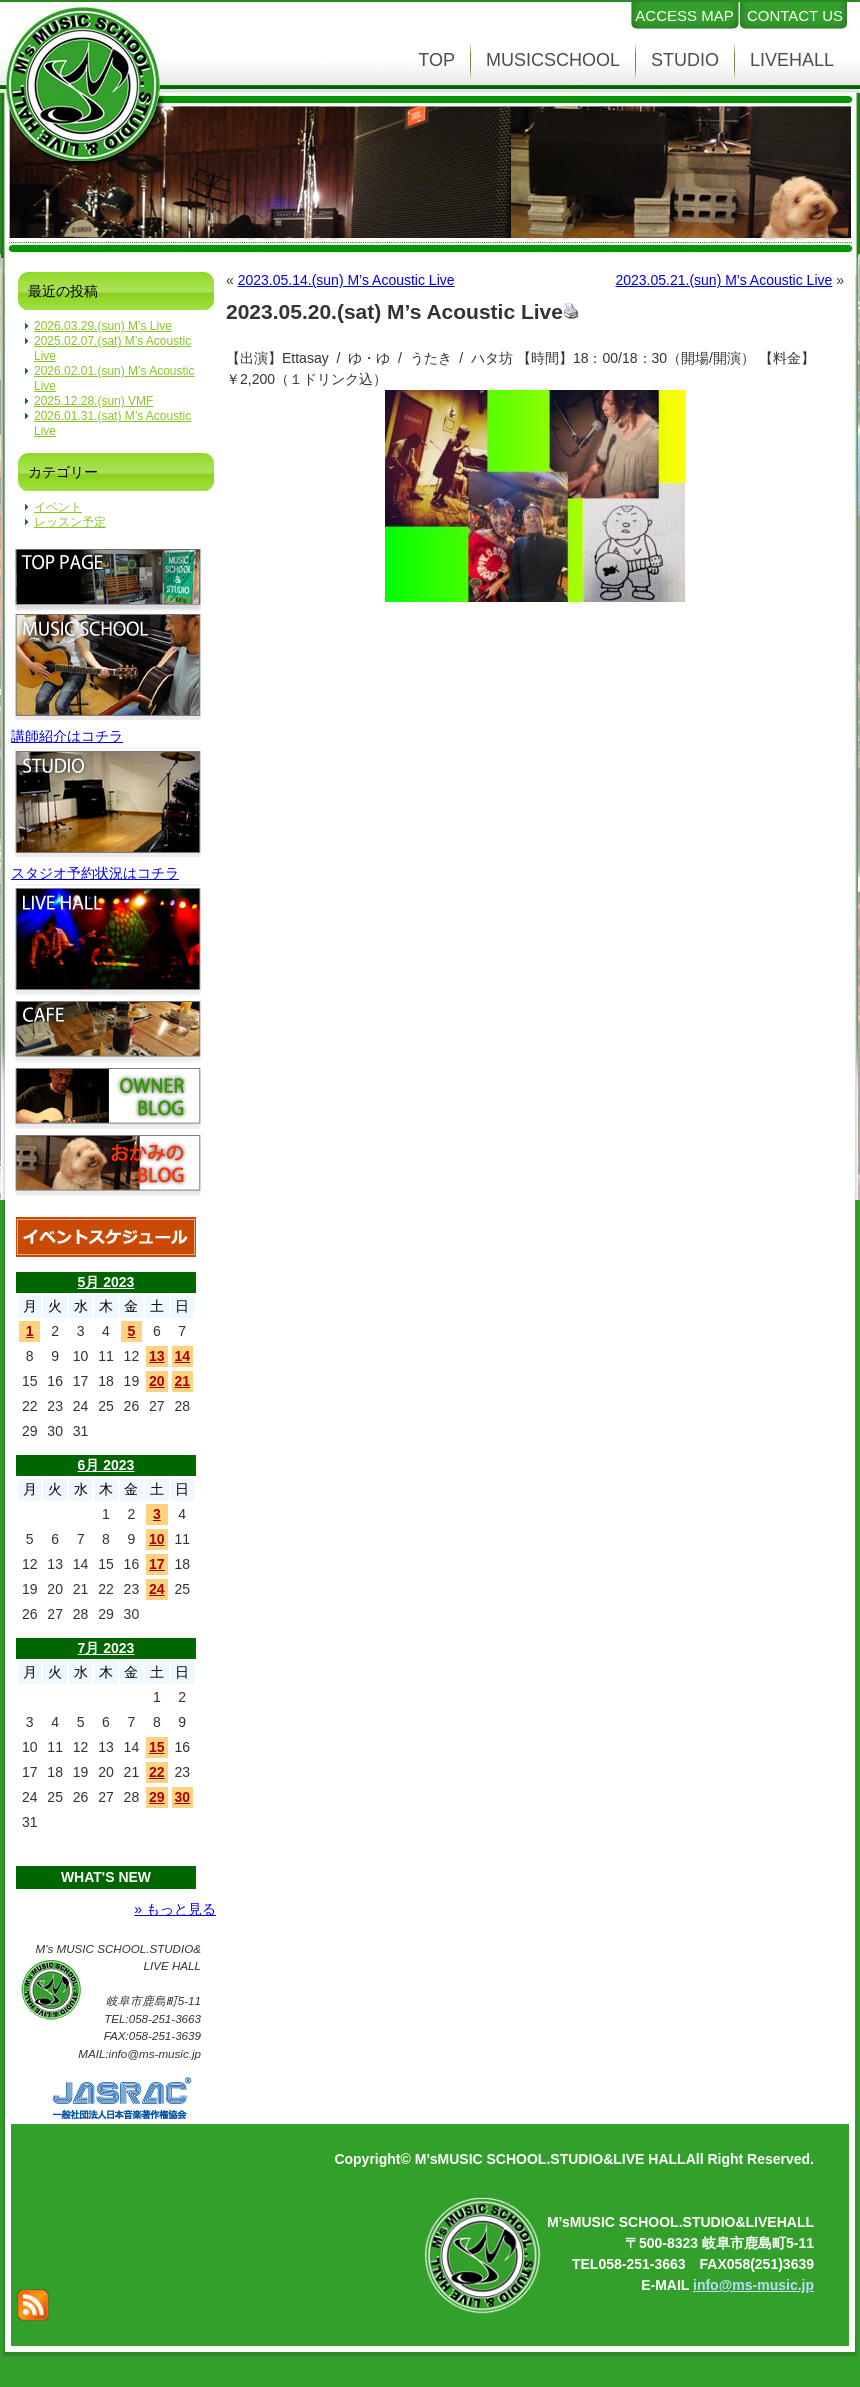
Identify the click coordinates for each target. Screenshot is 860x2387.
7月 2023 (106, 1648)
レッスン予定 (70, 522)
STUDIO (685, 60)
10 (157, 1539)
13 (157, 1356)
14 (182, 1356)
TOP (436, 60)
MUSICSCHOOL (553, 60)
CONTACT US (795, 15)
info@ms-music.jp (753, 2285)
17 (157, 1564)
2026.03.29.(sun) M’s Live (103, 326)
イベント (58, 507)
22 (157, 1772)
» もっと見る (175, 1909)
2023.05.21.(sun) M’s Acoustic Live (723, 280)
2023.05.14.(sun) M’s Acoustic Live (346, 280)
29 (157, 1797)
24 (157, 1589)
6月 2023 (106, 1465)
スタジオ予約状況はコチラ (95, 873)
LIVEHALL (792, 60)
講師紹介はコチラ (67, 736)
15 (157, 1747)
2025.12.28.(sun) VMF (93, 401)
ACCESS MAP (684, 15)
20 (157, 1381)
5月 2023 (106, 1282)
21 (182, 1381)
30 (182, 1797)
